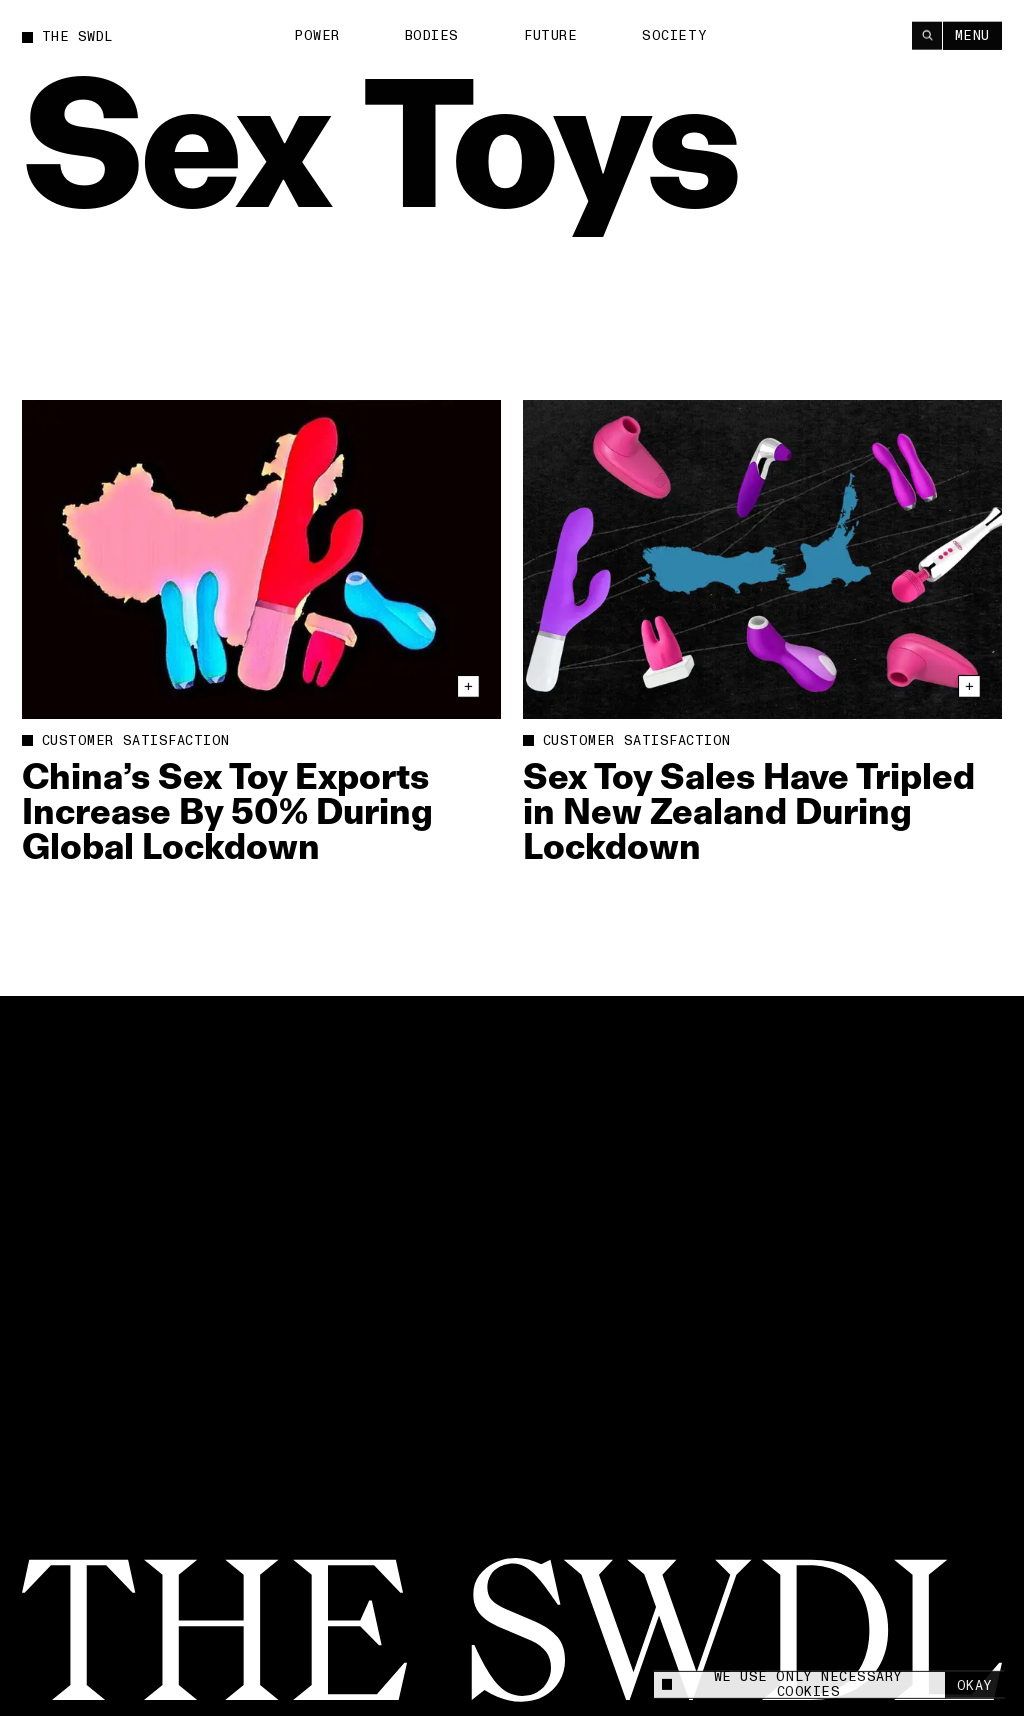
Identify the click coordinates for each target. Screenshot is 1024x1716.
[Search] (927, 35)
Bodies (432, 35)
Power (317, 35)
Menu (972, 35)
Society (674, 35)
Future (550, 35)
